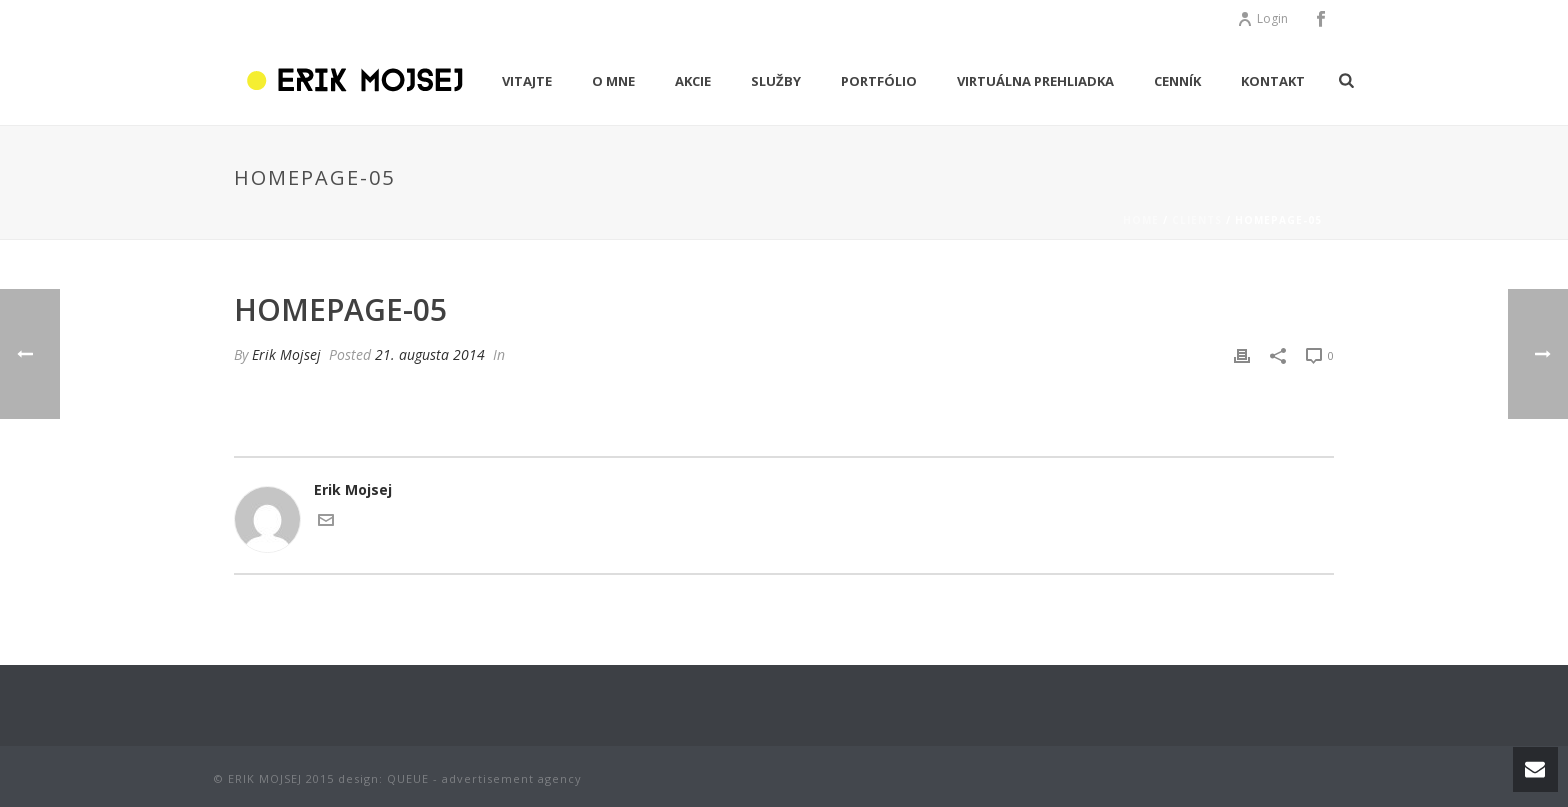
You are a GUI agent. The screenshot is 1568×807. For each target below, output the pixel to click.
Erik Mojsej (286, 354)
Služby (776, 81)
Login (1262, 18)
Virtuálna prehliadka (1035, 81)
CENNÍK (1177, 81)
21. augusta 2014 (430, 354)
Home (1141, 220)
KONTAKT (1273, 81)
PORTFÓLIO (879, 81)
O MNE (613, 81)
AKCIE (693, 81)
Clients (1197, 220)
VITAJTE (527, 81)
